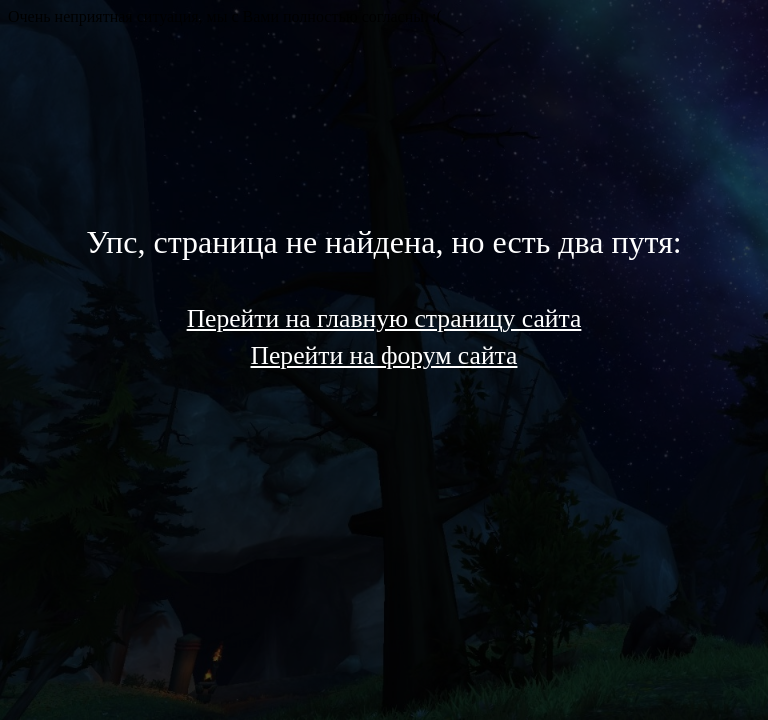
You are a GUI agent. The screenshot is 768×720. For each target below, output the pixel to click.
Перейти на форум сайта (384, 355)
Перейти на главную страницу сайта (384, 318)
